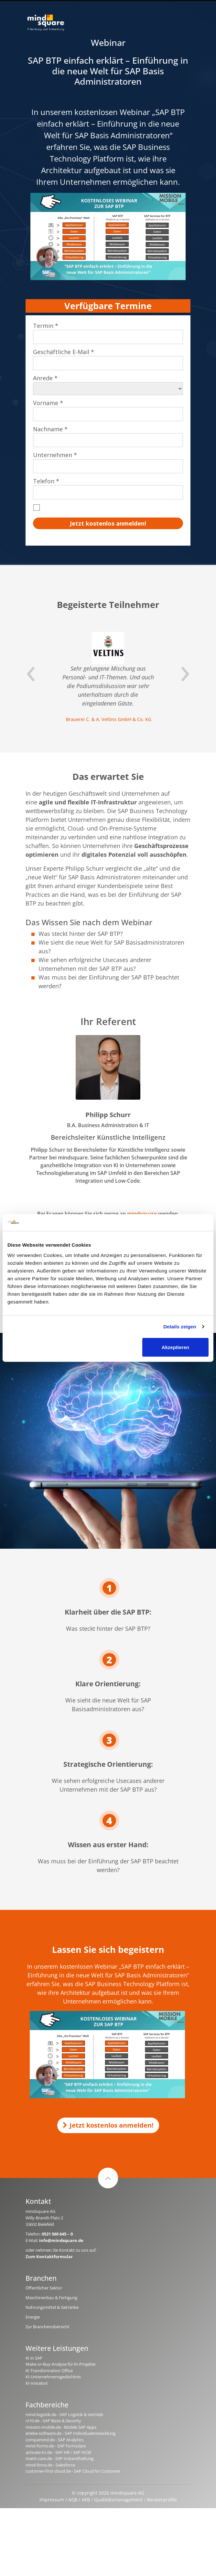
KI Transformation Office (49, 2370)
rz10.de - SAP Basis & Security (53, 2421)
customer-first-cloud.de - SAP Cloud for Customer (73, 2471)
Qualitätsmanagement (118, 2500)
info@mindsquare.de (61, 2240)
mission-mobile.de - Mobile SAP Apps (61, 2427)
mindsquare (142, 1213)
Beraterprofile (162, 2500)
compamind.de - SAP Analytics (54, 2440)
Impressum (51, 2500)
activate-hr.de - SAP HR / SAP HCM (58, 2452)
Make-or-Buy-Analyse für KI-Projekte (60, 2364)
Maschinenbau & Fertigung (51, 2297)
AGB (72, 2500)
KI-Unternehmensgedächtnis (53, 2377)
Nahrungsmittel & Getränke (52, 2307)
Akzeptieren (175, 1347)
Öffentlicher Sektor (44, 2288)
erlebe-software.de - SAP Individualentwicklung (70, 2433)
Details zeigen (179, 1326)
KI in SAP (34, 2358)
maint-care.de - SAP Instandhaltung (59, 2458)
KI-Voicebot (37, 2383)
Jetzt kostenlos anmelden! (108, 2125)
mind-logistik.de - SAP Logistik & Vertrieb (64, 2414)
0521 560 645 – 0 (57, 2234)
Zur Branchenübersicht (48, 2327)
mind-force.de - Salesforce (50, 2465)
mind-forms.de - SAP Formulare (56, 2446)
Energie (33, 2317)
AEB (85, 2500)
